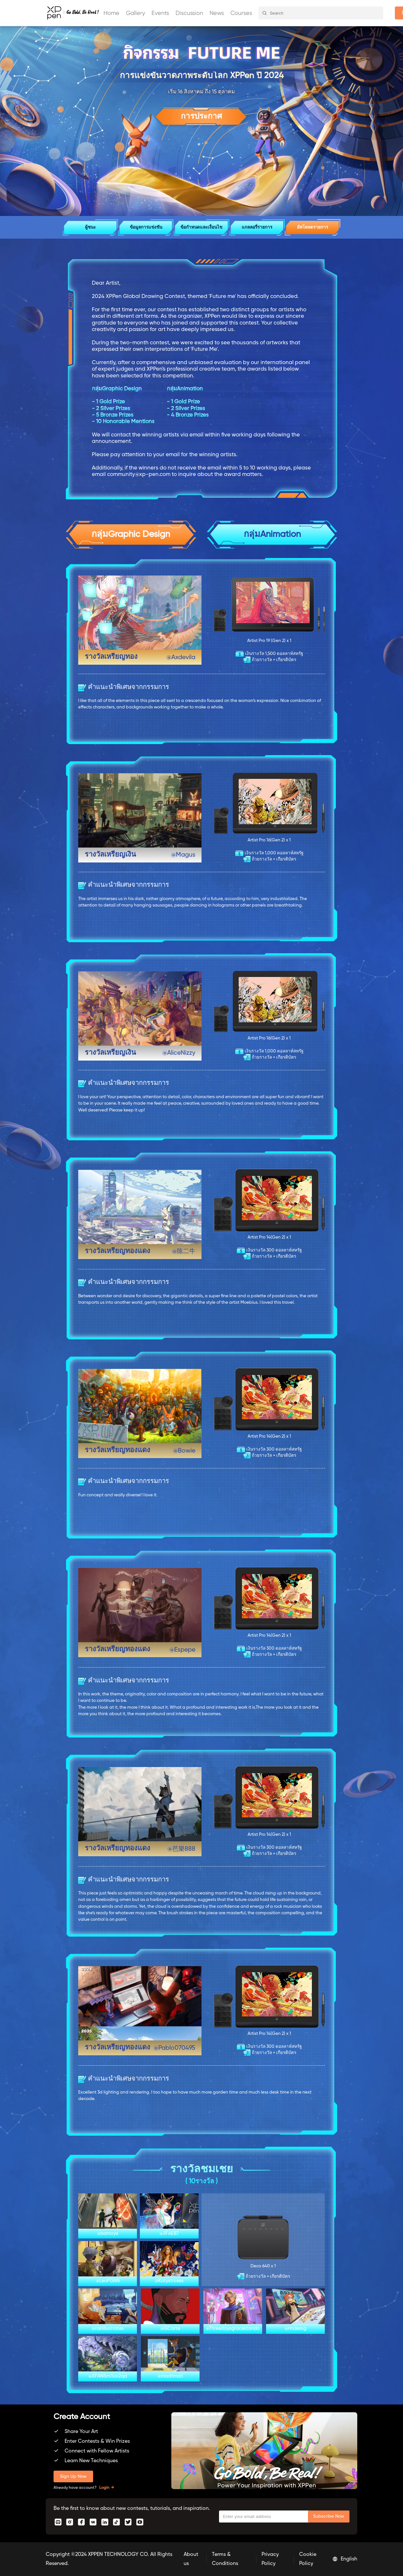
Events (160, 12)
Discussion (189, 12)
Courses (241, 12)
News (217, 12)
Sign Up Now (73, 2476)
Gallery (135, 12)
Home (111, 12)
